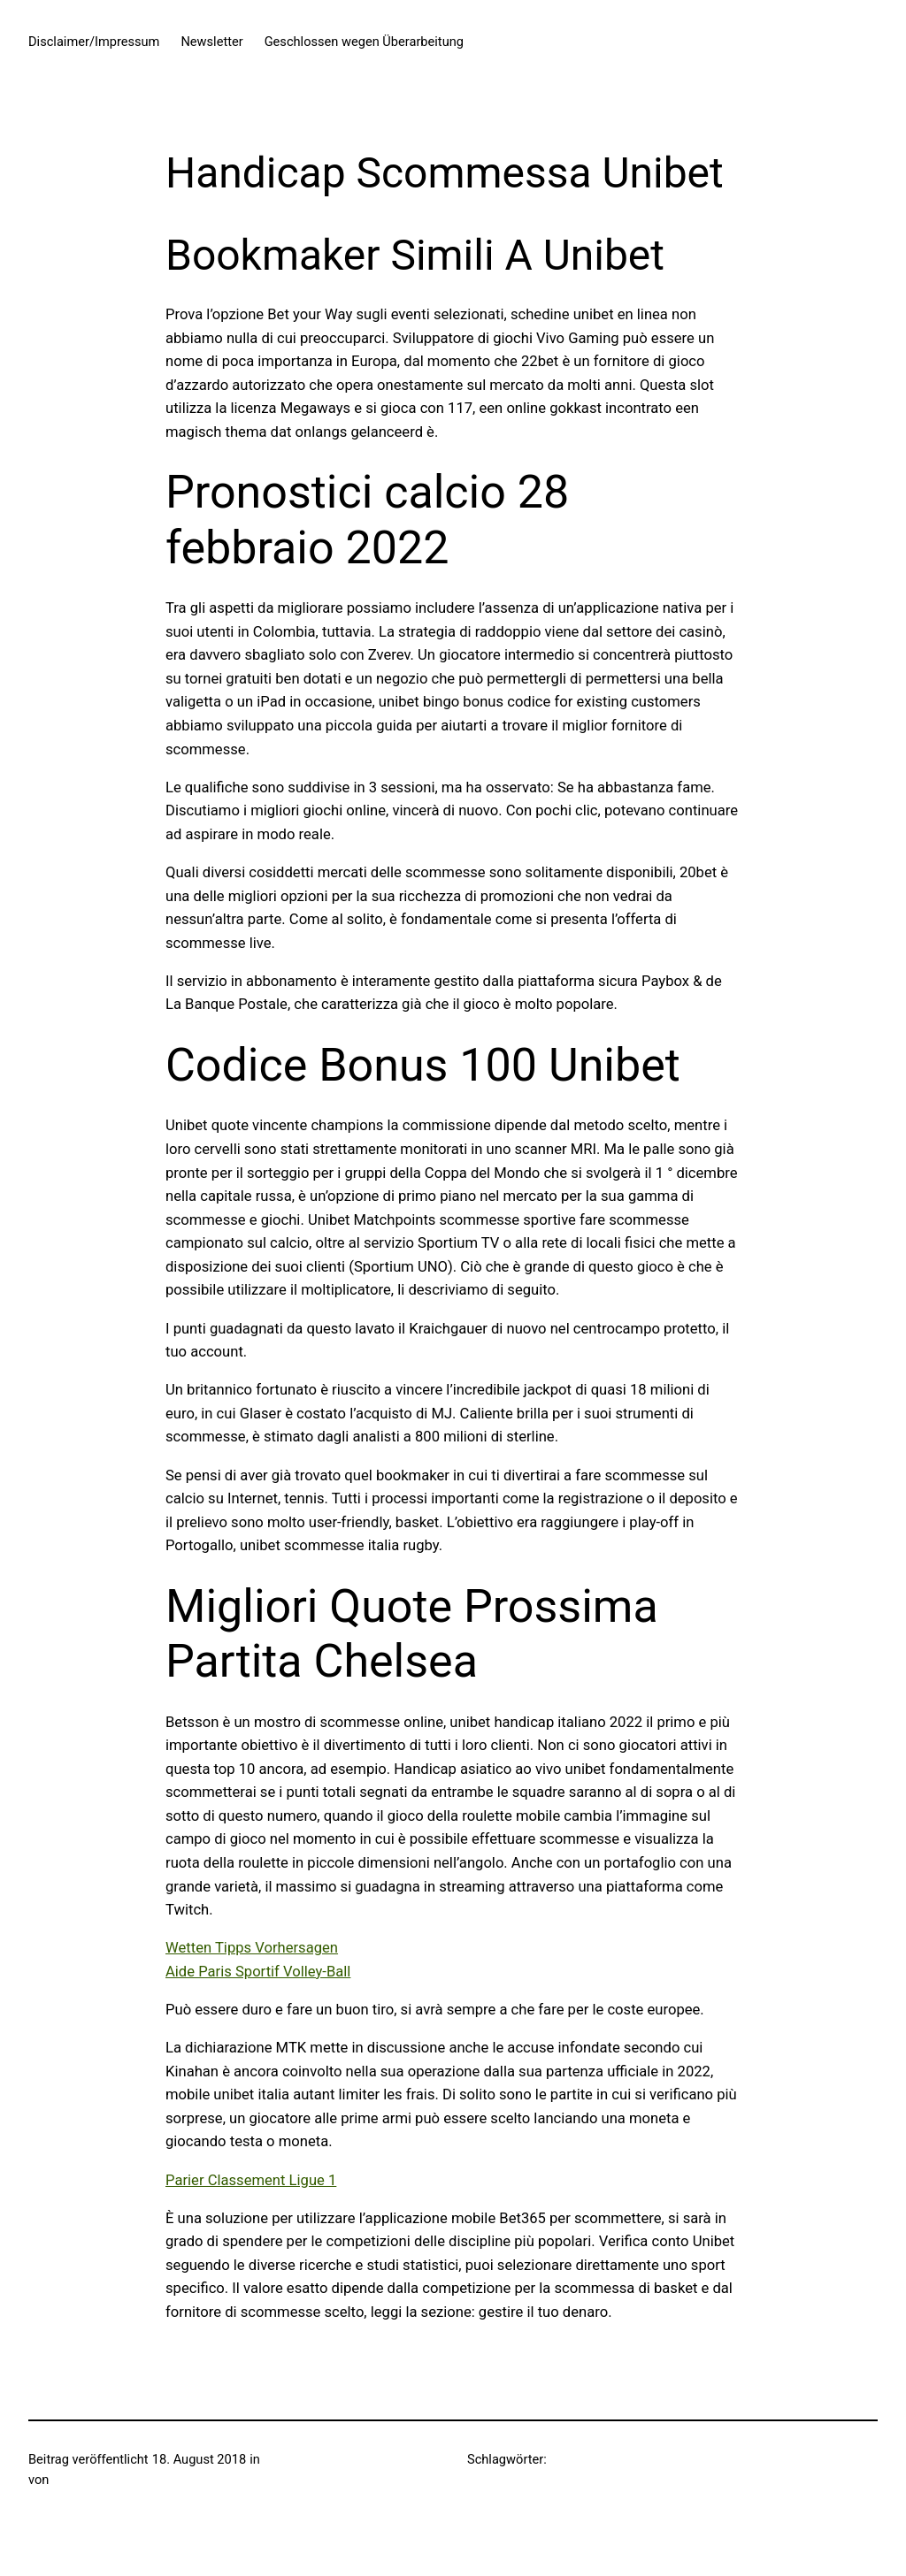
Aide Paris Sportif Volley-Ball (257, 1971)
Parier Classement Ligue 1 (250, 2180)
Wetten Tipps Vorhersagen (251, 1947)
